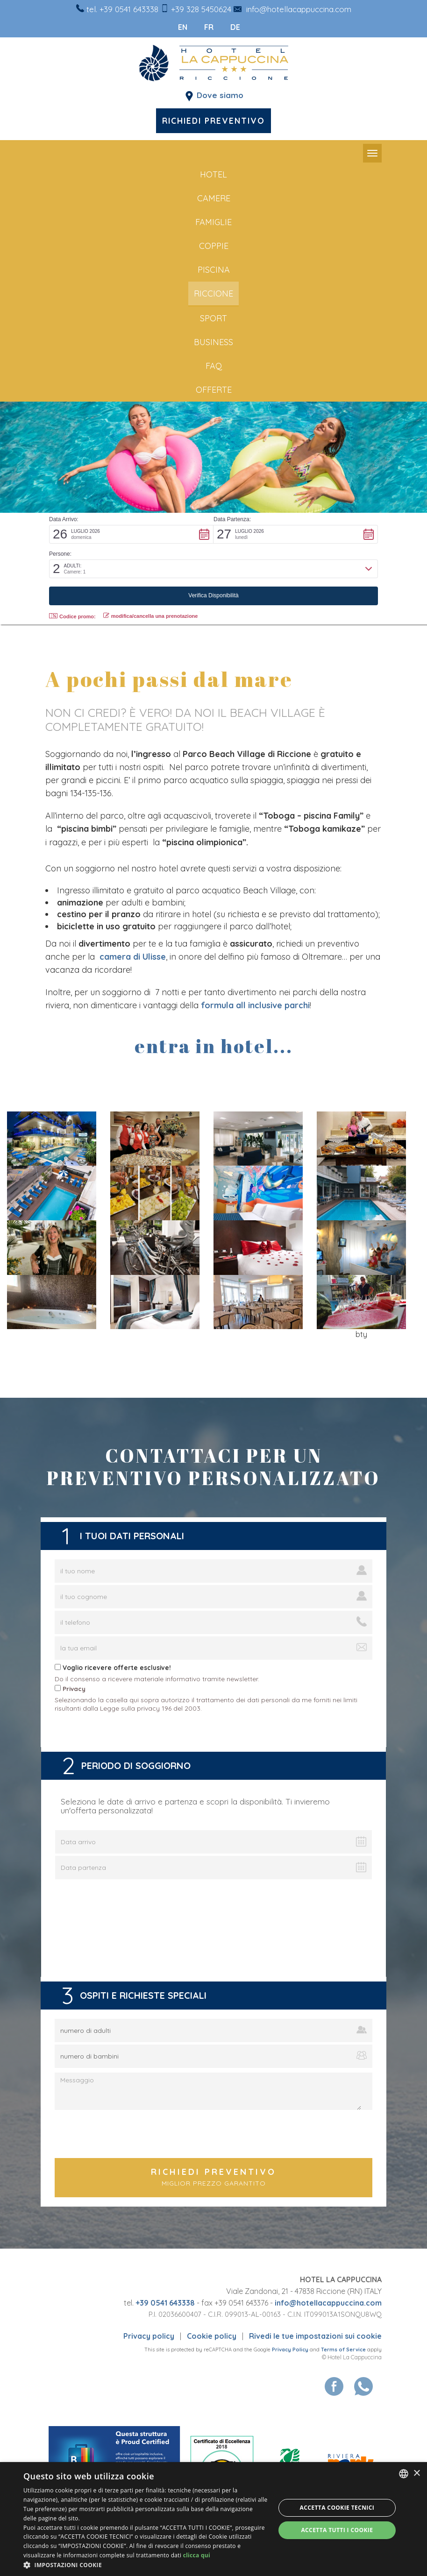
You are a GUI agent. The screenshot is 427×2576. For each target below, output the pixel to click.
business (213, 342)
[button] (131, 534)
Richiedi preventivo (213, 120)
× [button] (416, 2473)
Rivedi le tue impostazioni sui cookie (315, 2336)
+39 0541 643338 (129, 9)
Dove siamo (220, 95)
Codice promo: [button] (72, 616)
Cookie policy (211, 2336)
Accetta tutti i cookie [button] (337, 2530)
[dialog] (213, 2519)
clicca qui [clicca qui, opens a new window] (196, 2555)
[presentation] (213, 2135)
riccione (213, 293)
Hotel (213, 174)
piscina (214, 269)
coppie (213, 246)
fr (207, 27)
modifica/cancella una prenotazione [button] (150, 616)
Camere (213, 198)
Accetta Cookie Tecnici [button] (337, 2508)
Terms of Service (343, 2349)
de (233, 27)
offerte (214, 389)
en (181, 27)
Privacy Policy (290, 2349)
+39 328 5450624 (201, 9)
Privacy (74, 1688)
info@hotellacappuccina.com (298, 9)
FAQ (214, 366)
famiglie (213, 222)
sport (213, 318)
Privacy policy (148, 2336)
